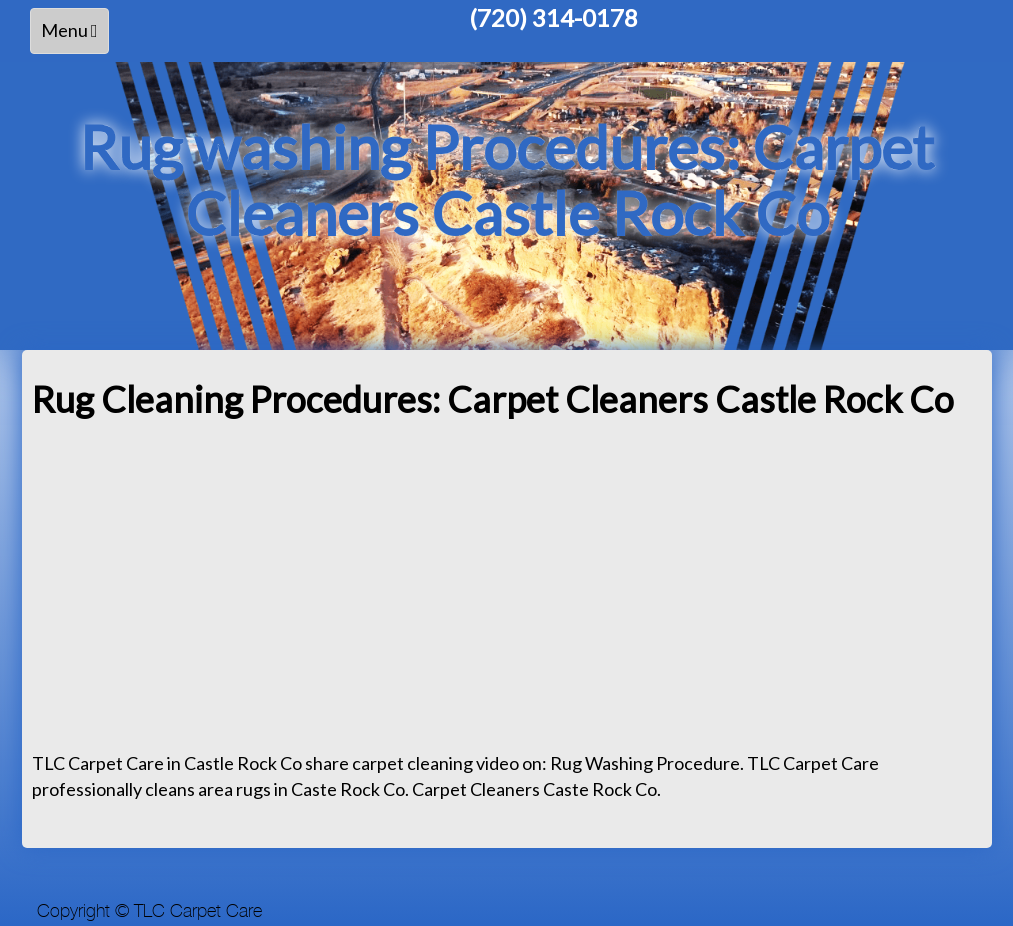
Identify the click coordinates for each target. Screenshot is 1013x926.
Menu (74, 35)
